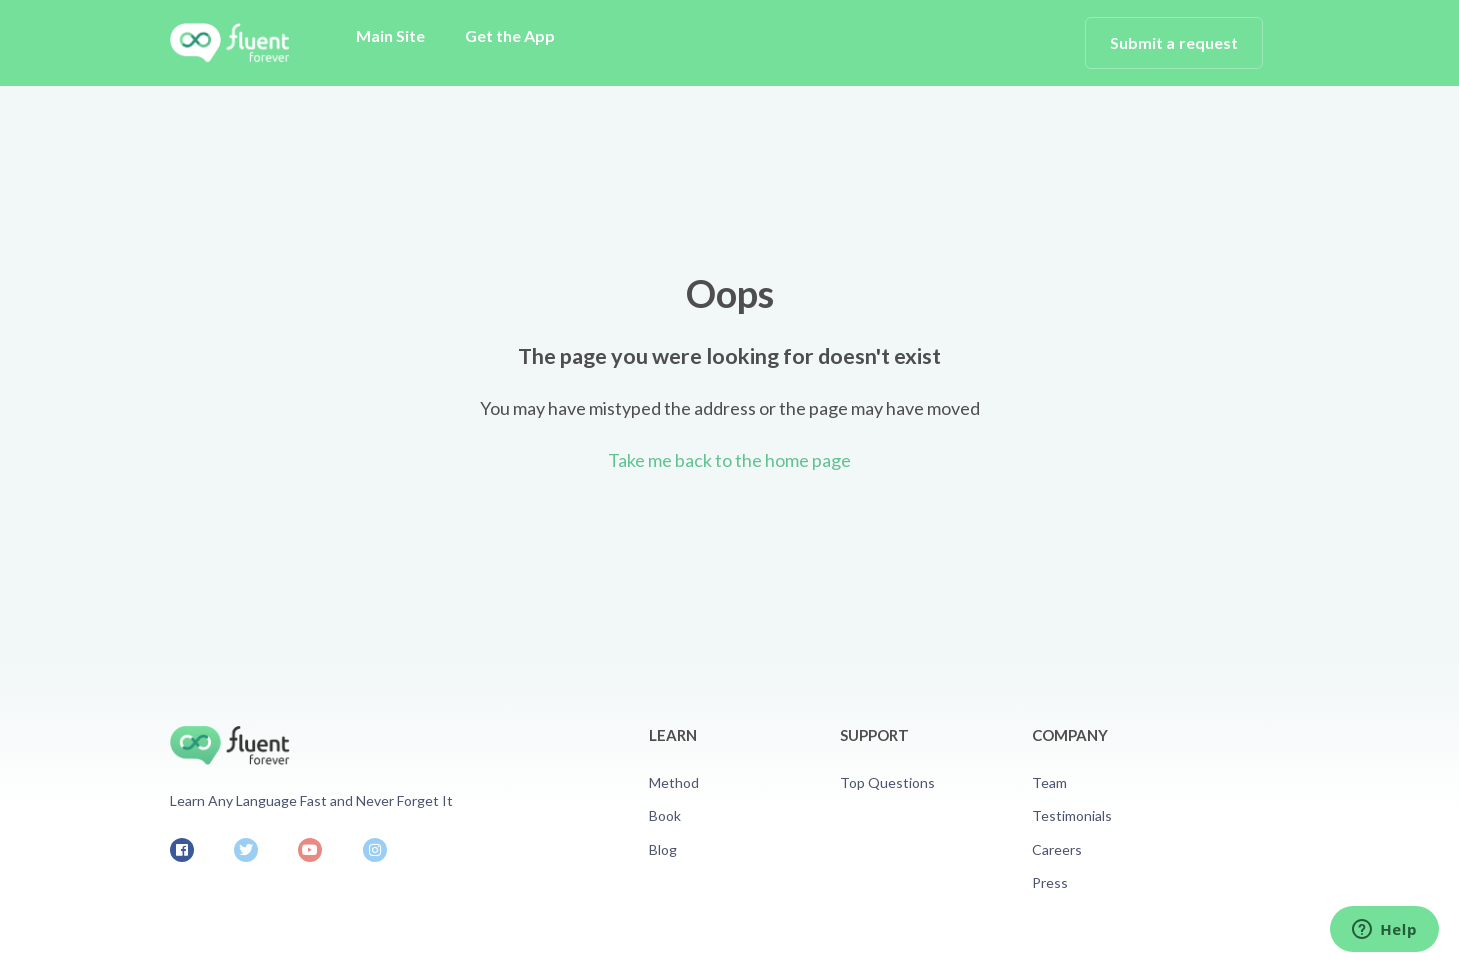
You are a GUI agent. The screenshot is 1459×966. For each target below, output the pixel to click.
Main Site (390, 35)
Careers (1057, 849)
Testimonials (1072, 815)
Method (674, 782)
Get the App (510, 35)
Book (665, 815)
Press (1050, 882)
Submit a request (1174, 42)
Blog (663, 849)
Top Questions (887, 782)
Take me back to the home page (729, 460)
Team (1049, 782)
